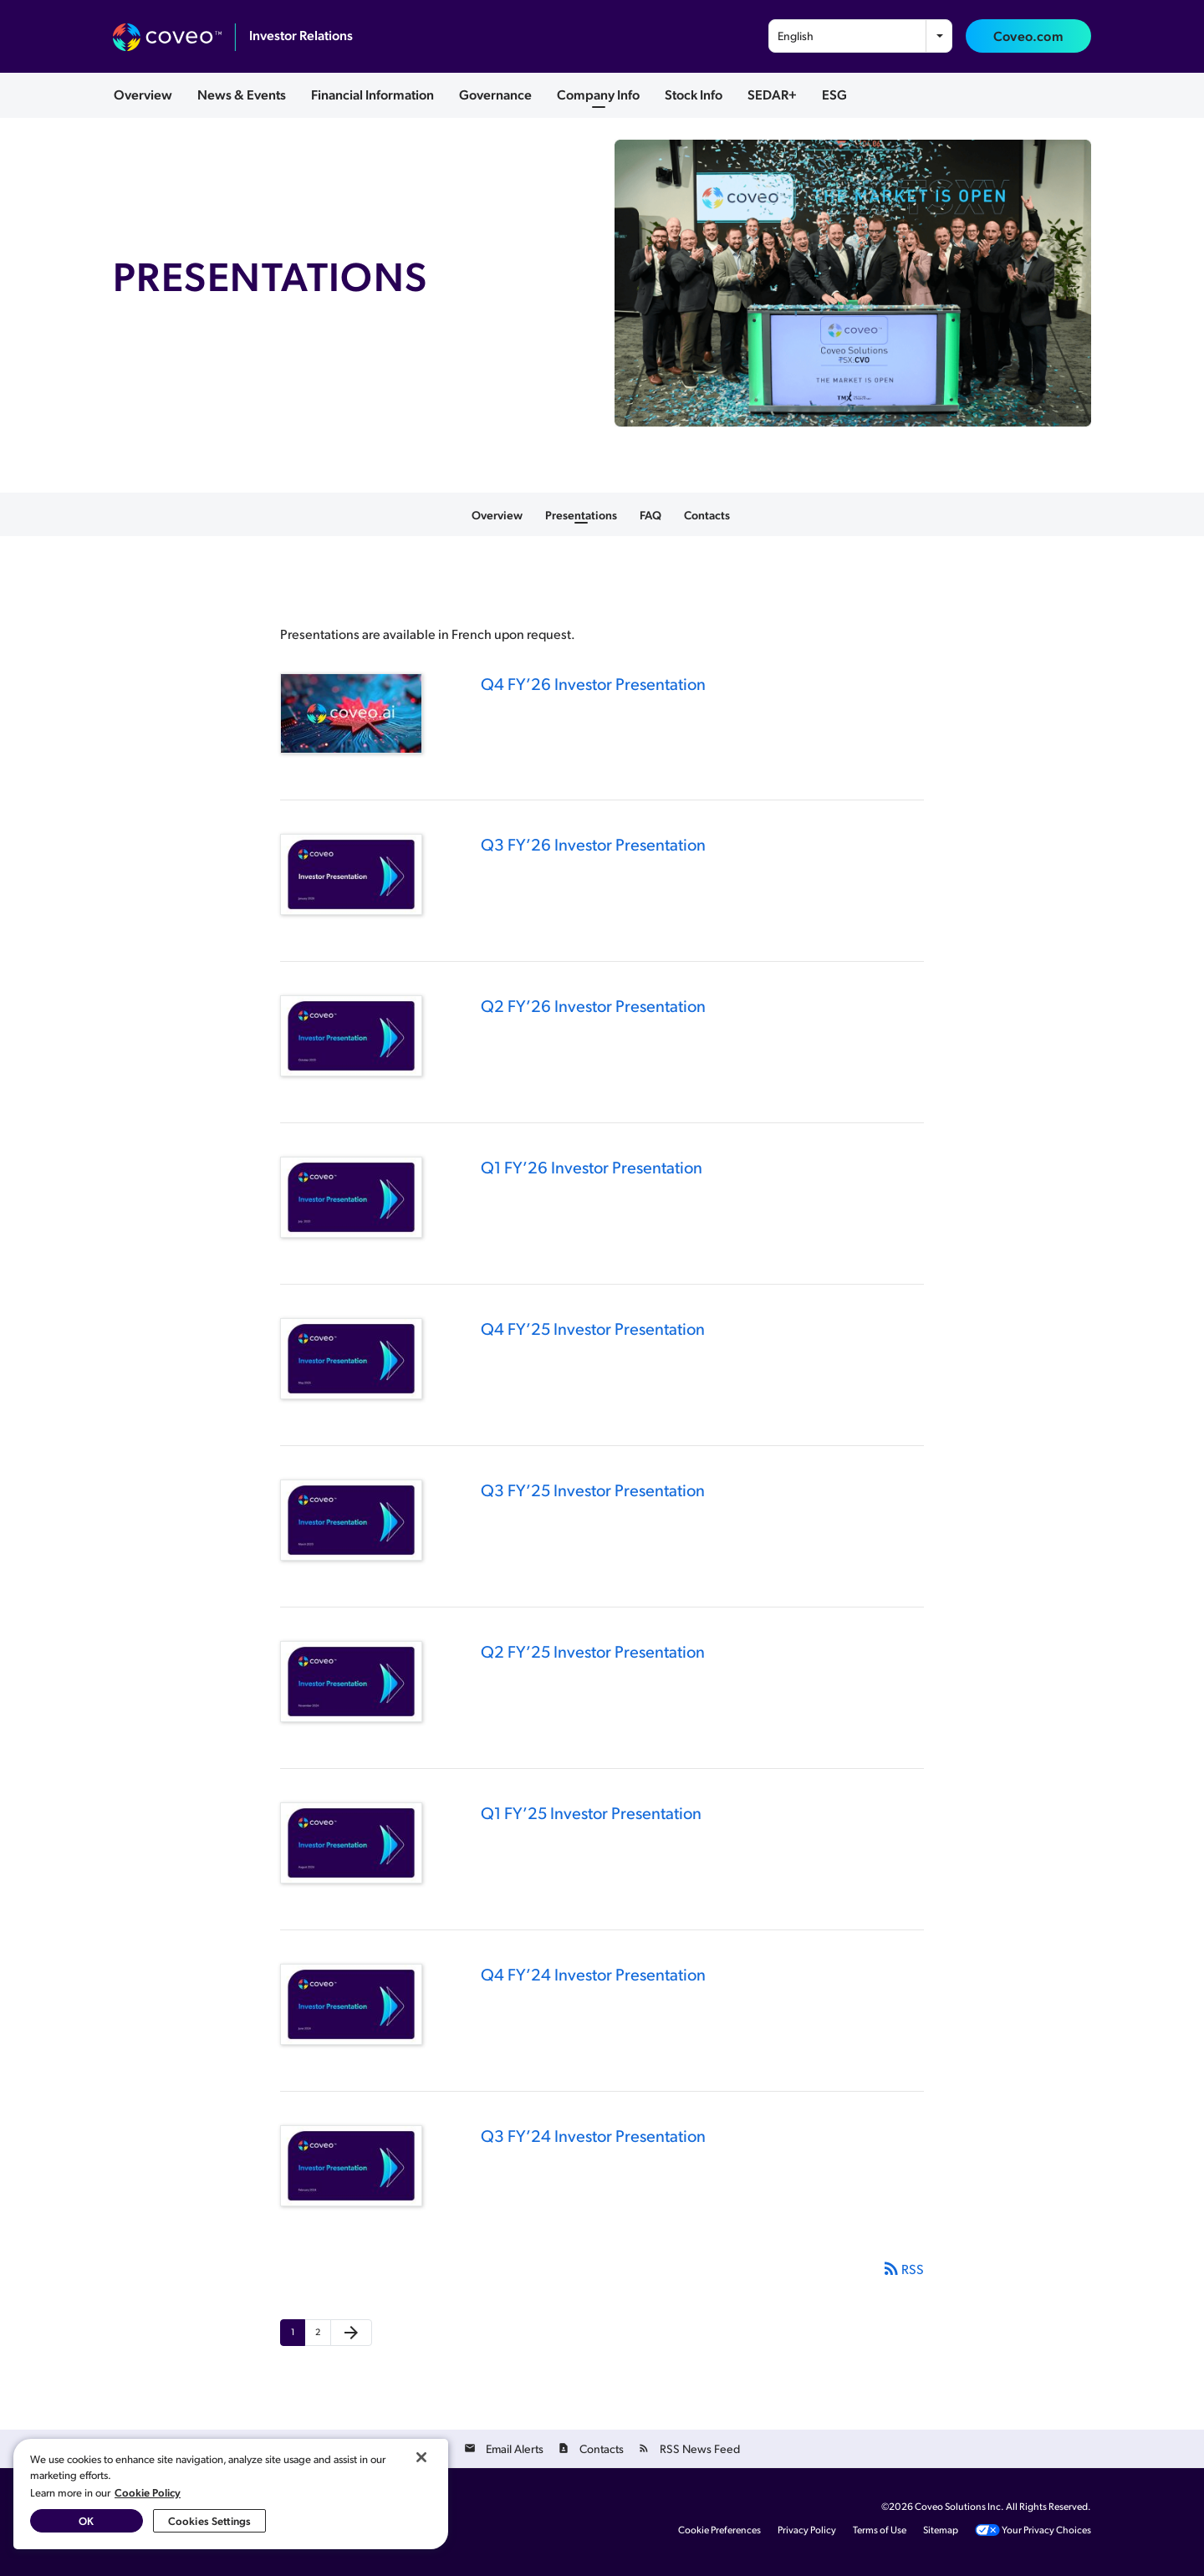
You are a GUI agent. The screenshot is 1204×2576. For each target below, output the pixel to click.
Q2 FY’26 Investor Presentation (593, 1005)
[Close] (421, 2457)
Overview (143, 94)
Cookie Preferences (719, 2530)
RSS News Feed (700, 2448)
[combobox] (860, 36)
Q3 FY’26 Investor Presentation (593, 844)
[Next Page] (351, 2332)
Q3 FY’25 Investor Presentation (593, 1489)
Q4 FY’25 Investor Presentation (593, 1328)
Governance (495, 94)
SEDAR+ (772, 94)
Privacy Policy (807, 2530)
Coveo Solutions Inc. (959, 2506)
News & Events (241, 94)
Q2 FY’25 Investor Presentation (593, 1651)
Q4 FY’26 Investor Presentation (593, 683)
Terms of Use (879, 2530)
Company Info (598, 94)
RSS (902, 2268)
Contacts (707, 514)
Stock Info (693, 94)
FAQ (650, 514)
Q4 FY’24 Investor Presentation (593, 1974)
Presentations (581, 514)
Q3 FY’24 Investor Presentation (593, 2135)
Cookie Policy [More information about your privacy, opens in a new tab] (148, 2492)
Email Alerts (514, 2448)
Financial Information (372, 94)
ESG (834, 94)
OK (86, 2520)
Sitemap (940, 2530)
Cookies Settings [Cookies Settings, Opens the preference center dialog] (209, 2520)
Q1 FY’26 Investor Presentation (591, 1167)
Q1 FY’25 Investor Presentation (591, 1812)
